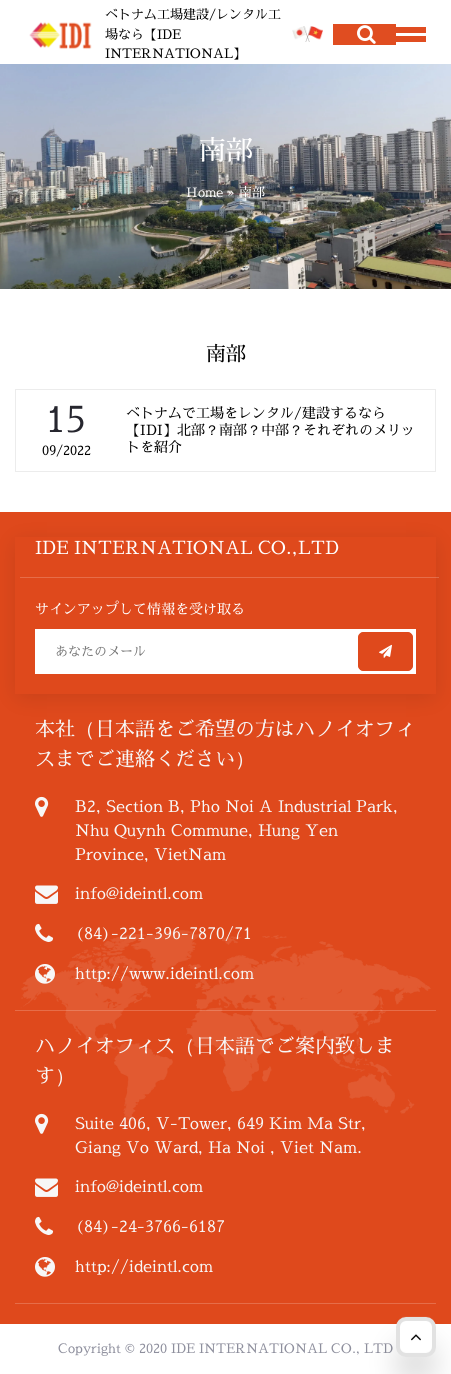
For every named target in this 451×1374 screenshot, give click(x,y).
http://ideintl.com (144, 1266)
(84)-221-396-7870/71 (163, 933)
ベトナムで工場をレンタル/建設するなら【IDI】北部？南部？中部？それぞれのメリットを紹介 (270, 429)
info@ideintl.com (139, 893)
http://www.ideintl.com (164, 973)
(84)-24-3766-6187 (150, 1226)
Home (204, 192)
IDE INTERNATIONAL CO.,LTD (187, 547)
